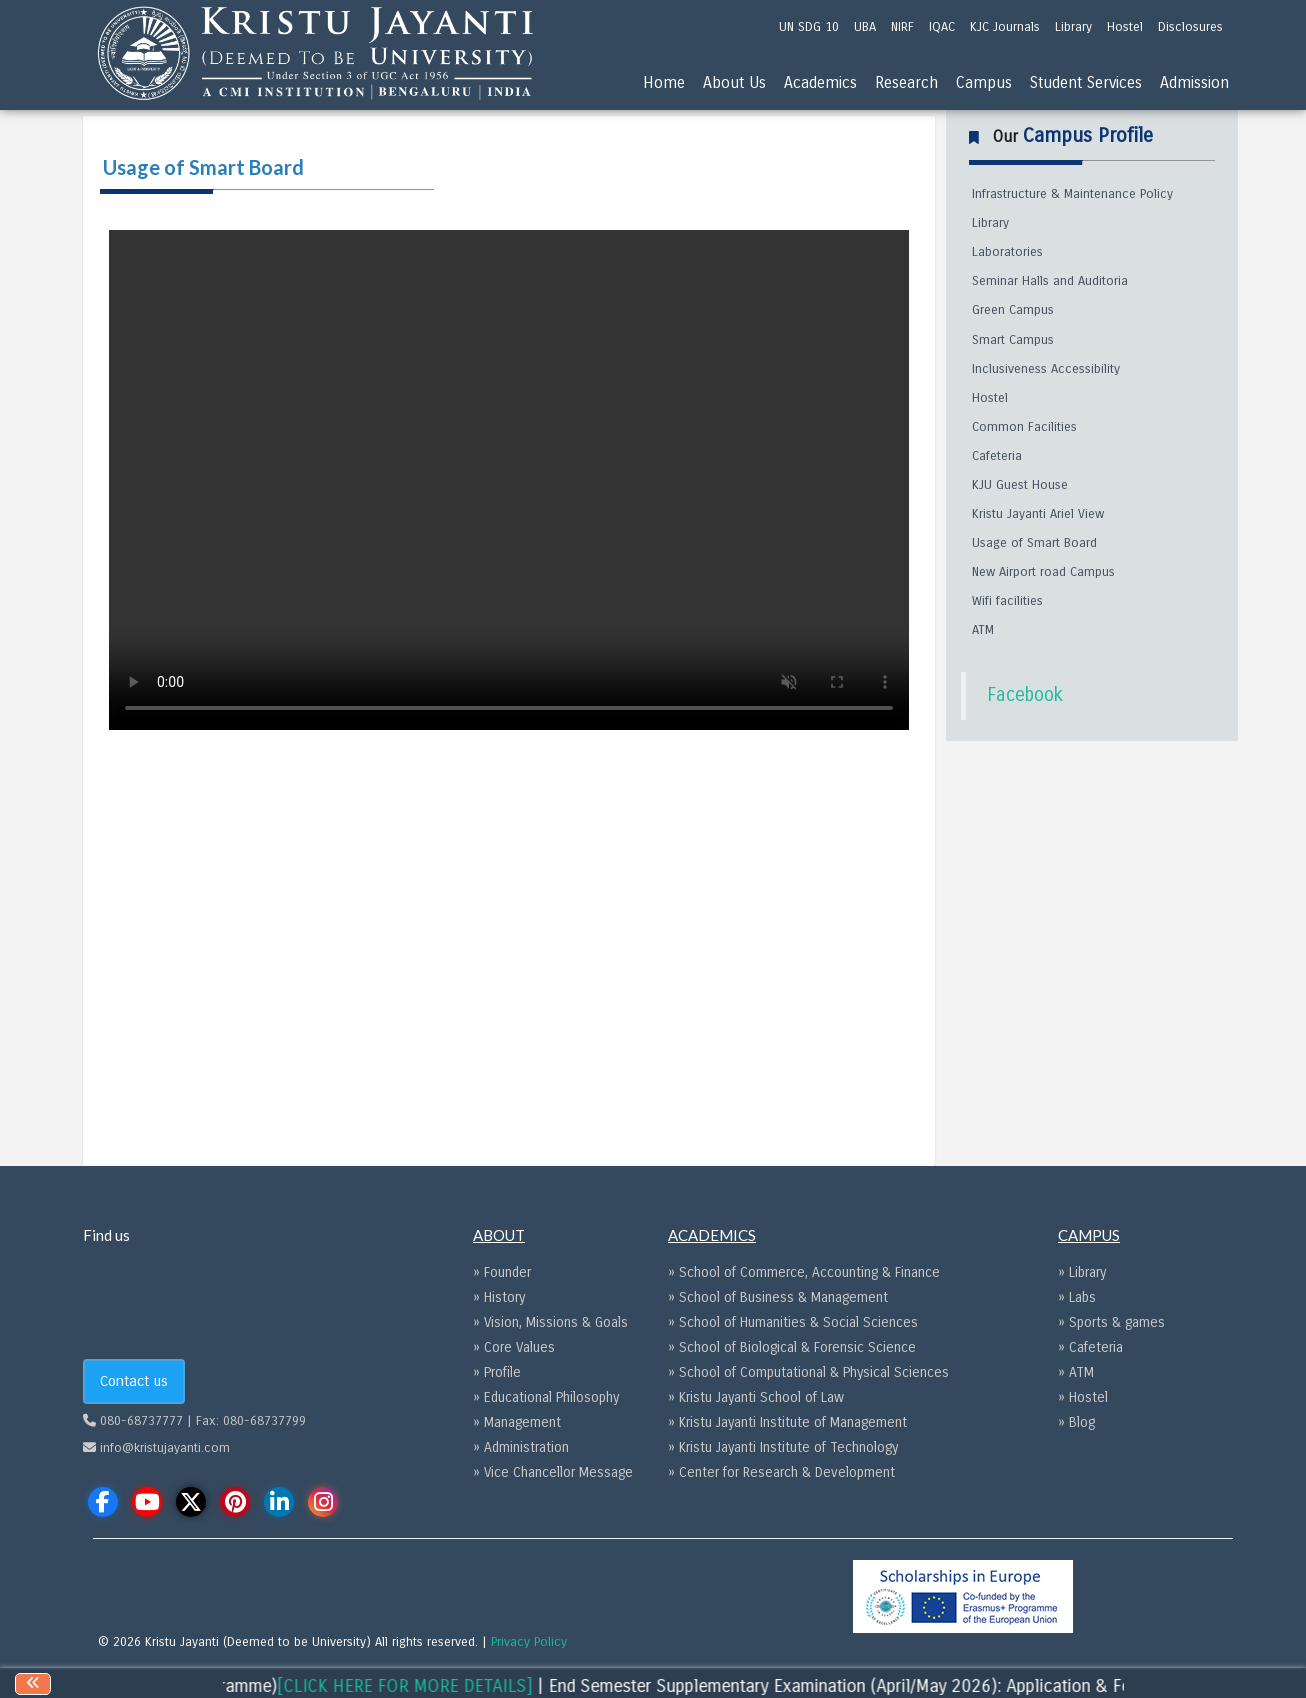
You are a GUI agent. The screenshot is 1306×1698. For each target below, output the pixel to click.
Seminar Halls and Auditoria (1050, 281)
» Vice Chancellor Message (553, 1472)
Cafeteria (997, 456)
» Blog (1076, 1422)
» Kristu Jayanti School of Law (756, 1397)
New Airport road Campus (1043, 572)
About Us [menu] (734, 82)
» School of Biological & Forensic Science (792, 1347)
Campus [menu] (984, 82)
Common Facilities (1024, 427)
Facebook (1025, 695)
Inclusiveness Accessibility (1046, 369)
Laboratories (1007, 252)
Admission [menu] (1194, 82)
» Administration (521, 1447)
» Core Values (514, 1347)
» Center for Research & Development (781, 1472)
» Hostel (1083, 1397)
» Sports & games (1111, 1322)
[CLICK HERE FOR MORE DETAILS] (426, 1686)
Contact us (134, 1381)
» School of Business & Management (778, 1297)
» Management (517, 1422)
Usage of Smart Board (1034, 543)
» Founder (502, 1272)
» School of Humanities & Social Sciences (793, 1322)
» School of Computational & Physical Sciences (808, 1372)
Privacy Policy (529, 1642)
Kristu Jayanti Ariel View (1038, 514)
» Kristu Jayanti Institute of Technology (783, 1447)
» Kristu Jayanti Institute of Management (787, 1422)
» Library (1082, 1272)
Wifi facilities (1007, 601)
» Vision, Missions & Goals (550, 1322)
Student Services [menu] (1086, 82)
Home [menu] (664, 82)
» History (499, 1297)
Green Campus (1013, 310)
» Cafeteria (1090, 1347)
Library (990, 223)
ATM (983, 630)
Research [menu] (906, 82)
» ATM (1076, 1372)
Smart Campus (1013, 340)
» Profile (497, 1372)
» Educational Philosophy (546, 1397)
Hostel (990, 398)
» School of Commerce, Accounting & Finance (804, 1272)
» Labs (1077, 1297)
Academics (820, 82)
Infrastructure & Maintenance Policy (1072, 194)
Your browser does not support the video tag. (509, 480)
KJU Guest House (1020, 485)
